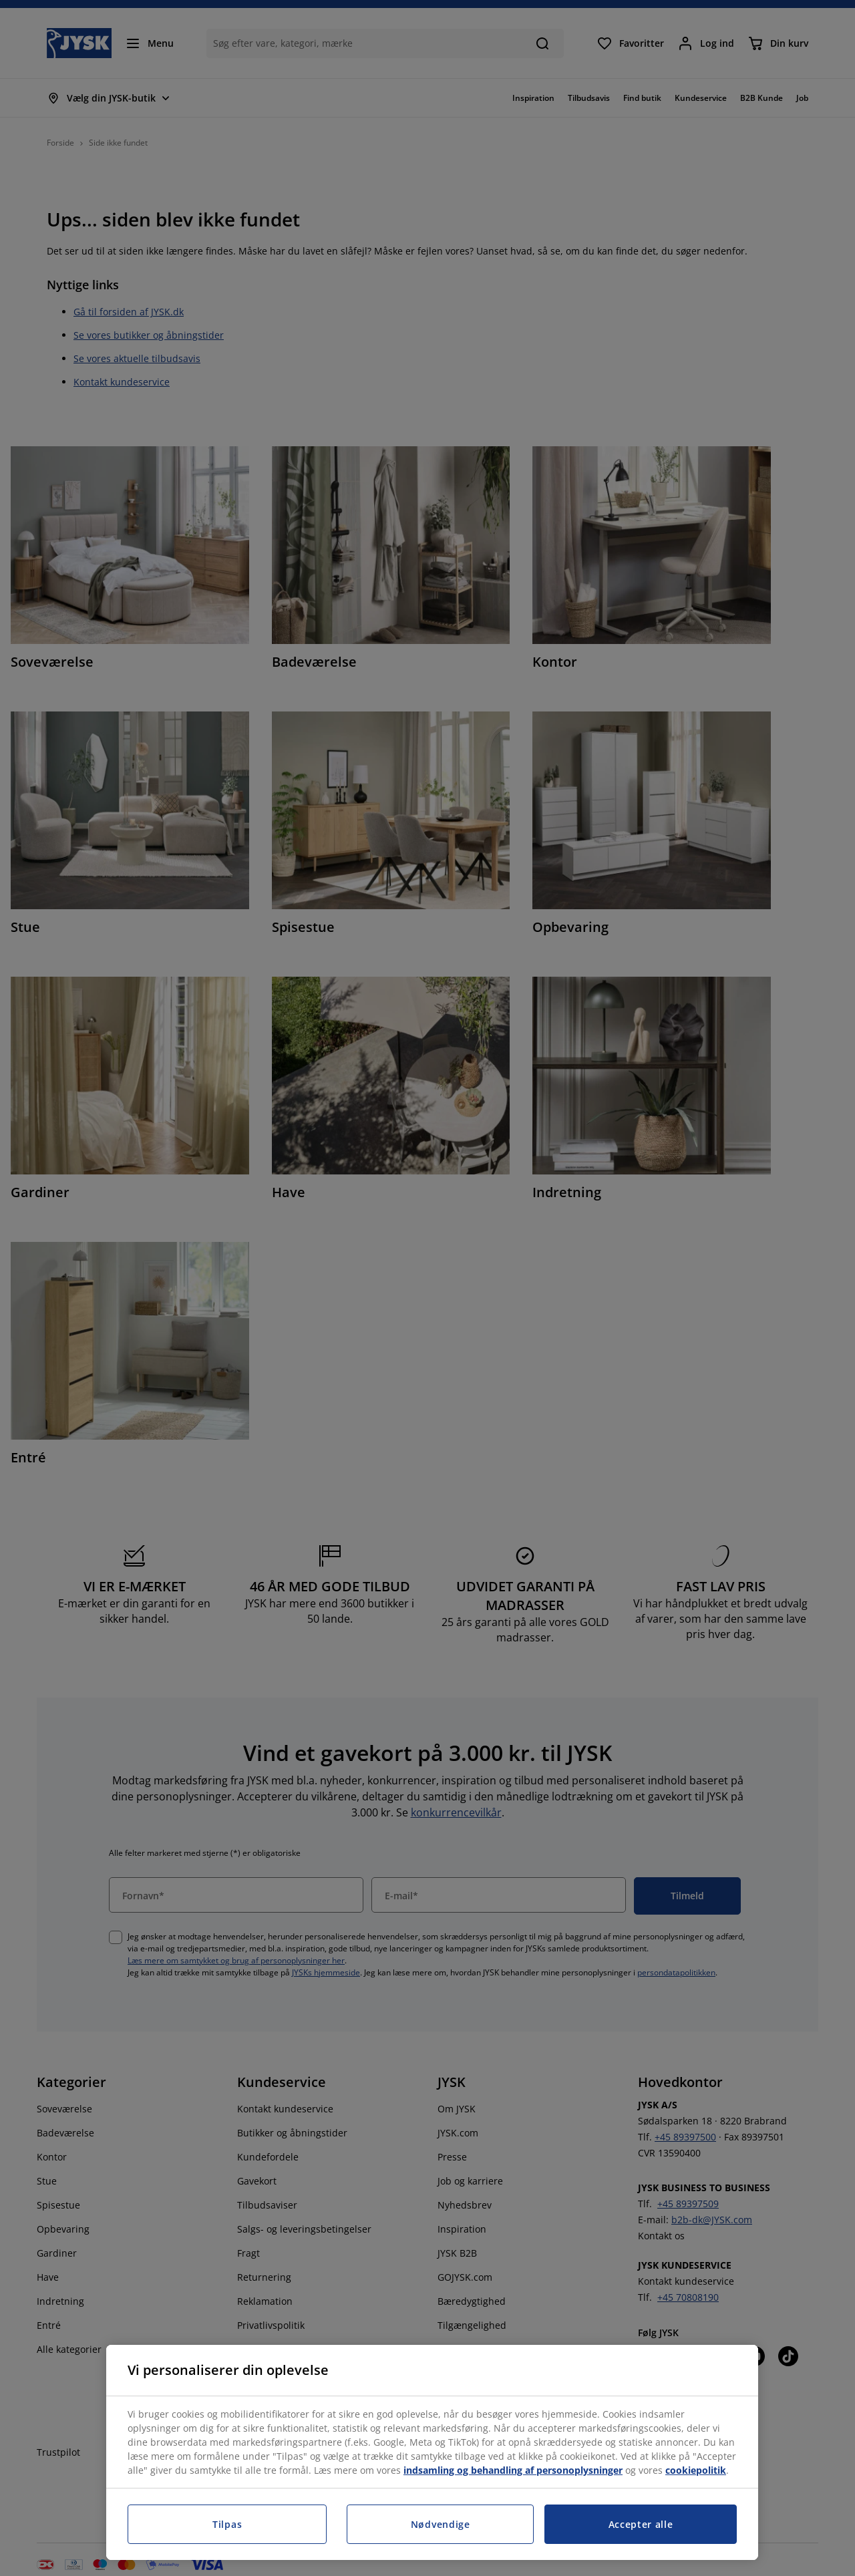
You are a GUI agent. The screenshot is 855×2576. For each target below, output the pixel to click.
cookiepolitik (695, 2470)
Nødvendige (440, 2524)
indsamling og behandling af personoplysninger (513, 2470)
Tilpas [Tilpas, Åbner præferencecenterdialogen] (227, 2524)
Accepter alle (641, 2524)
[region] (432, 2452)
